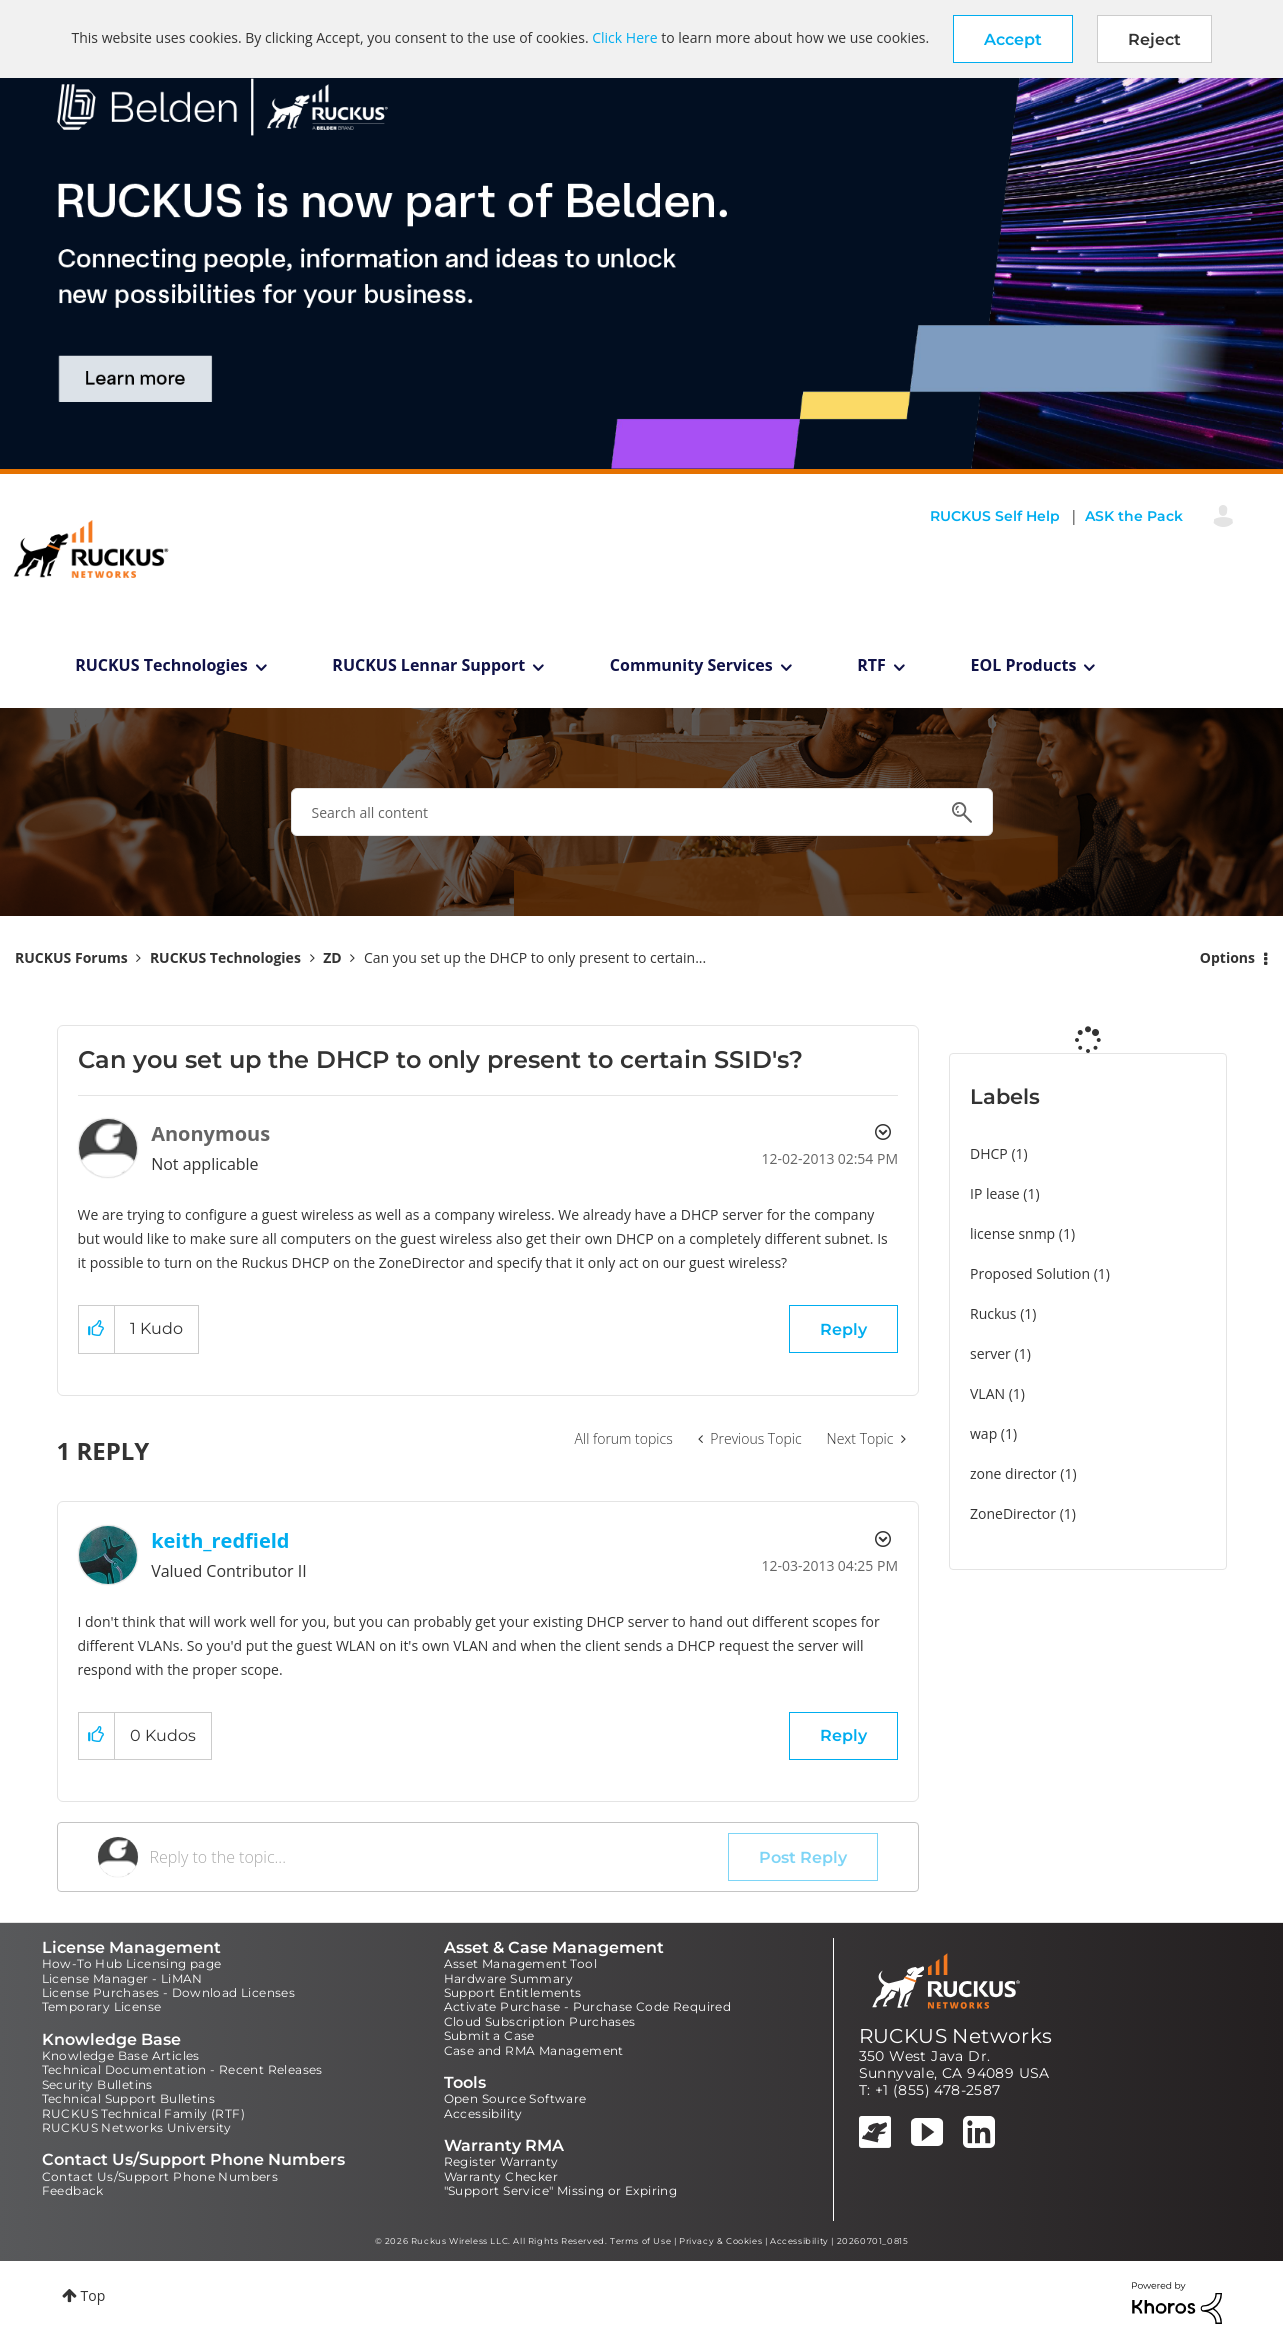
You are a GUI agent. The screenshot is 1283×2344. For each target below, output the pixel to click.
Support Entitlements (513, 1992)
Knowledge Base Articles (121, 2055)
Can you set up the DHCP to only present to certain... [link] (535, 957)
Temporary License (102, 2006)
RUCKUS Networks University (137, 2127)
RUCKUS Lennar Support (428, 665)
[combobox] (642, 812)
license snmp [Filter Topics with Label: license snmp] (1012, 1233)
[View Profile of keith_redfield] (220, 1540)
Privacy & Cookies (720, 2241)
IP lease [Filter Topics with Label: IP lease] (995, 1193)
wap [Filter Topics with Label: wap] (983, 1433)
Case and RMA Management (534, 2050)
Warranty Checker (501, 2176)
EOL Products (1024, 665)
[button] (1013, 39)
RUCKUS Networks (956, 2036)
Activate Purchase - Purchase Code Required (588, 2006)
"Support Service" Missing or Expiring (561, 2190)
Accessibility (483, 2113)
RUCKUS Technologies (161, 665)
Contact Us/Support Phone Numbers (160, 2176)
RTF (871, 665)
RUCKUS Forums (71, 957)
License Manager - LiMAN (122, 1978)
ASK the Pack (1134, 516)
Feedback (73, 2190)
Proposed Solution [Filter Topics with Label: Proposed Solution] (1030, 1273)
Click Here (624, 37)
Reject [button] (1154, 39)
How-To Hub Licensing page (132, 1963)
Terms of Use (640, 2241)
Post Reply (803, 1857)
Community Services (691, 665)
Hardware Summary (508, 1978)
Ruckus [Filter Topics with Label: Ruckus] (993, 1313)
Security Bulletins (97, 2084)
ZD (332, 957)
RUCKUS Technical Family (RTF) (144, 2113)
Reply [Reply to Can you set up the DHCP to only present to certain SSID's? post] (843, 1329)
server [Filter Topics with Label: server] (990, 1353)
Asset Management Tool (520, 1963)
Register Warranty (501, 2161)
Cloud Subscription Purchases (540, 2021)
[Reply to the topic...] (439, 1857)
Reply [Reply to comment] (843, 1735)
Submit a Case (489, 2035)
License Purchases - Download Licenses (169, 1992)
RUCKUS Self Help (995, 516)
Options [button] (1227, 957)
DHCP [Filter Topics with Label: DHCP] (989, 1153)
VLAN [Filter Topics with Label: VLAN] (987, 1393)
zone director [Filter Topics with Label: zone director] (1013, 1473)
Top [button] (93, 2295)
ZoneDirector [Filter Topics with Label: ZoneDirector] (1013, 1513)
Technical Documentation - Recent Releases (182, 2069)
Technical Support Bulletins (129, 2098)
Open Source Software (515, 2098)
